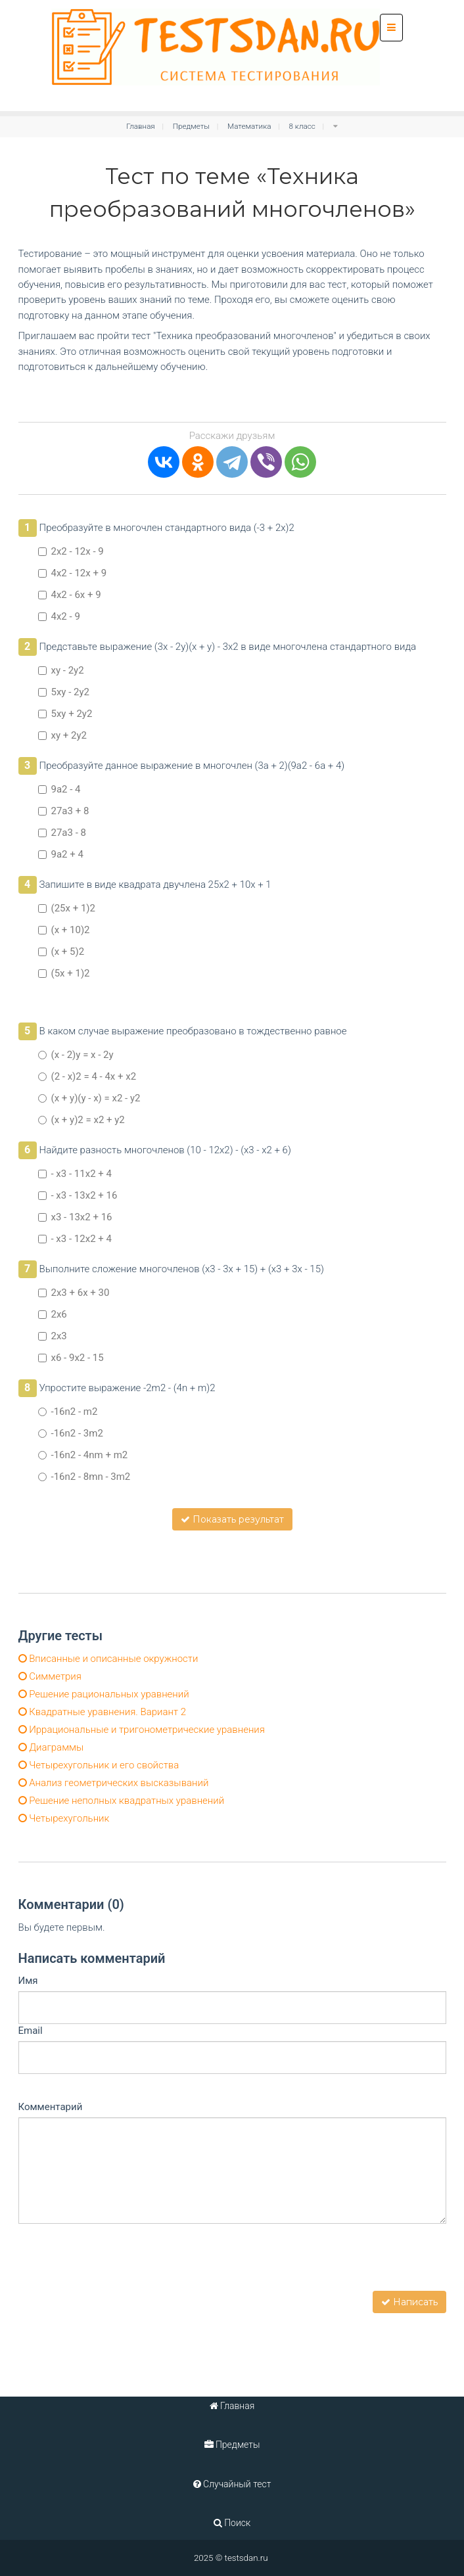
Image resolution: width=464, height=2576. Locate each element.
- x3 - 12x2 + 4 (75, 1239)
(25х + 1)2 (66, 908)
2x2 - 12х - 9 (71, 551)
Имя (28, 1981)
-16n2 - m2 (68, 1411)
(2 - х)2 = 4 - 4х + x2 (87, 1076)
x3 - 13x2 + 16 (75, 1217)
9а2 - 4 (59, 789)
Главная (140, 126)
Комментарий (50, 2107)
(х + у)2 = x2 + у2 (81, 1120)
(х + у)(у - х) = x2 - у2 (89, 1098)
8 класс (302, 126)
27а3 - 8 (62, 833)
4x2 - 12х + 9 (72, 573)
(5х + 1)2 (64, 973)
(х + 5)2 (61, 951)
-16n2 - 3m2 (70, 1433)
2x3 (52, 1336)
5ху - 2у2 (64, 692)
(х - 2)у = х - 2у (76, 1055)
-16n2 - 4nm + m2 (83, 1455)
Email (30, 2030)
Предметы (191, 126)
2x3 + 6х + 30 (74, 1293)
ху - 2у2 (61, 670)
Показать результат (232, 1519)
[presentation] (118, 2265)
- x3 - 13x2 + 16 (78, 1195)
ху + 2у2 (62, 735)
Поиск (232, 2523)
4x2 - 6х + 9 (69, 595)
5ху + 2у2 (65, 714)
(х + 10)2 (64, 930)
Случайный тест (232, 2484)
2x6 (52, 1314)
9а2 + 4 (60, 854)
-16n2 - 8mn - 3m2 (84, 1477)
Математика (249, 126)
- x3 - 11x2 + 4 (75, 1174)
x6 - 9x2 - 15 (71, 1358)
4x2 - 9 (59, 616)
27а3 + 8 (63, 811)
